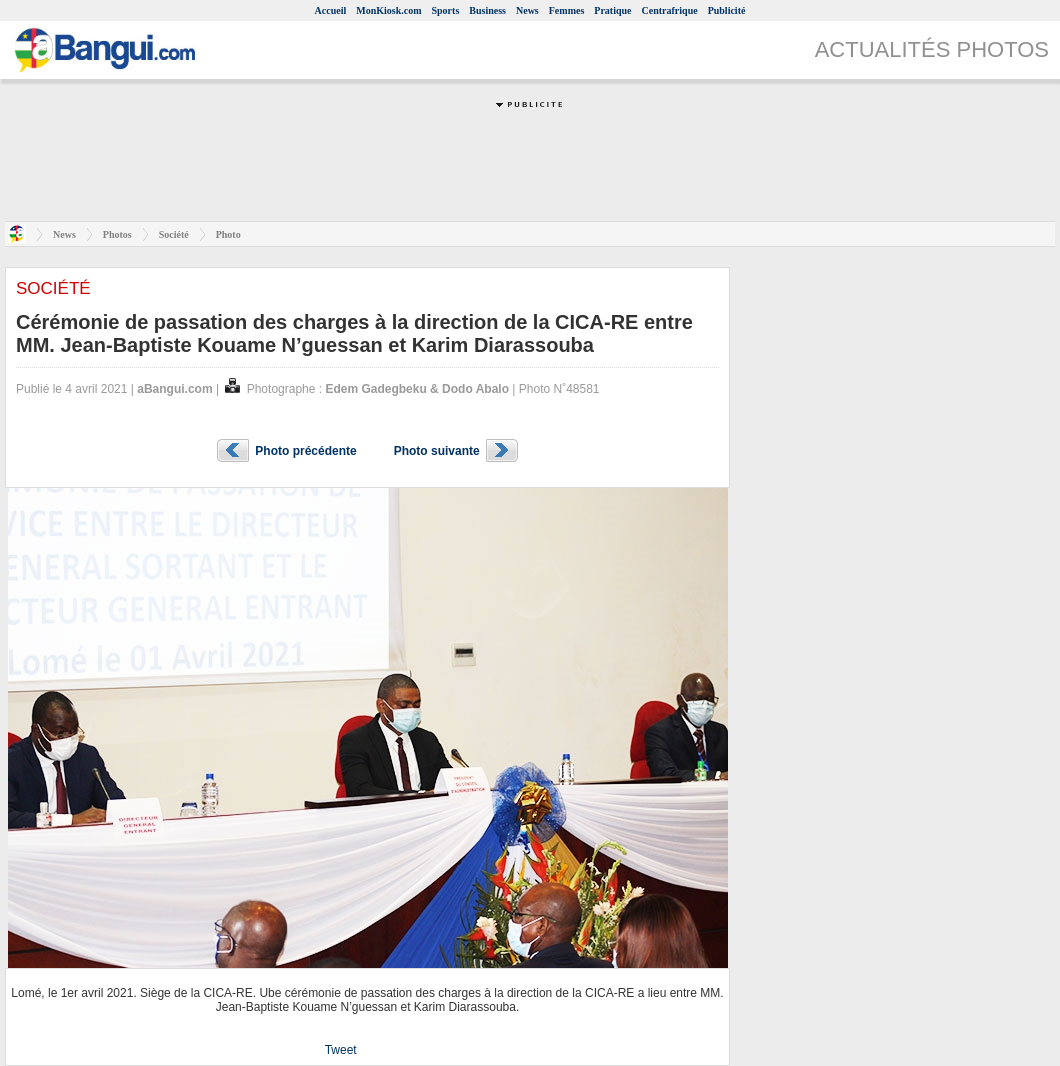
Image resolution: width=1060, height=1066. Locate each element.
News (527, 10)
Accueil (331, 10)
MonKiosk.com (388, 10)
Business (487, 10)
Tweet (341, 1050)
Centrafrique (670, 10)
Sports (446, 10)
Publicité (727, 10)
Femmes (567, 10)
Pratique (612, 10)
